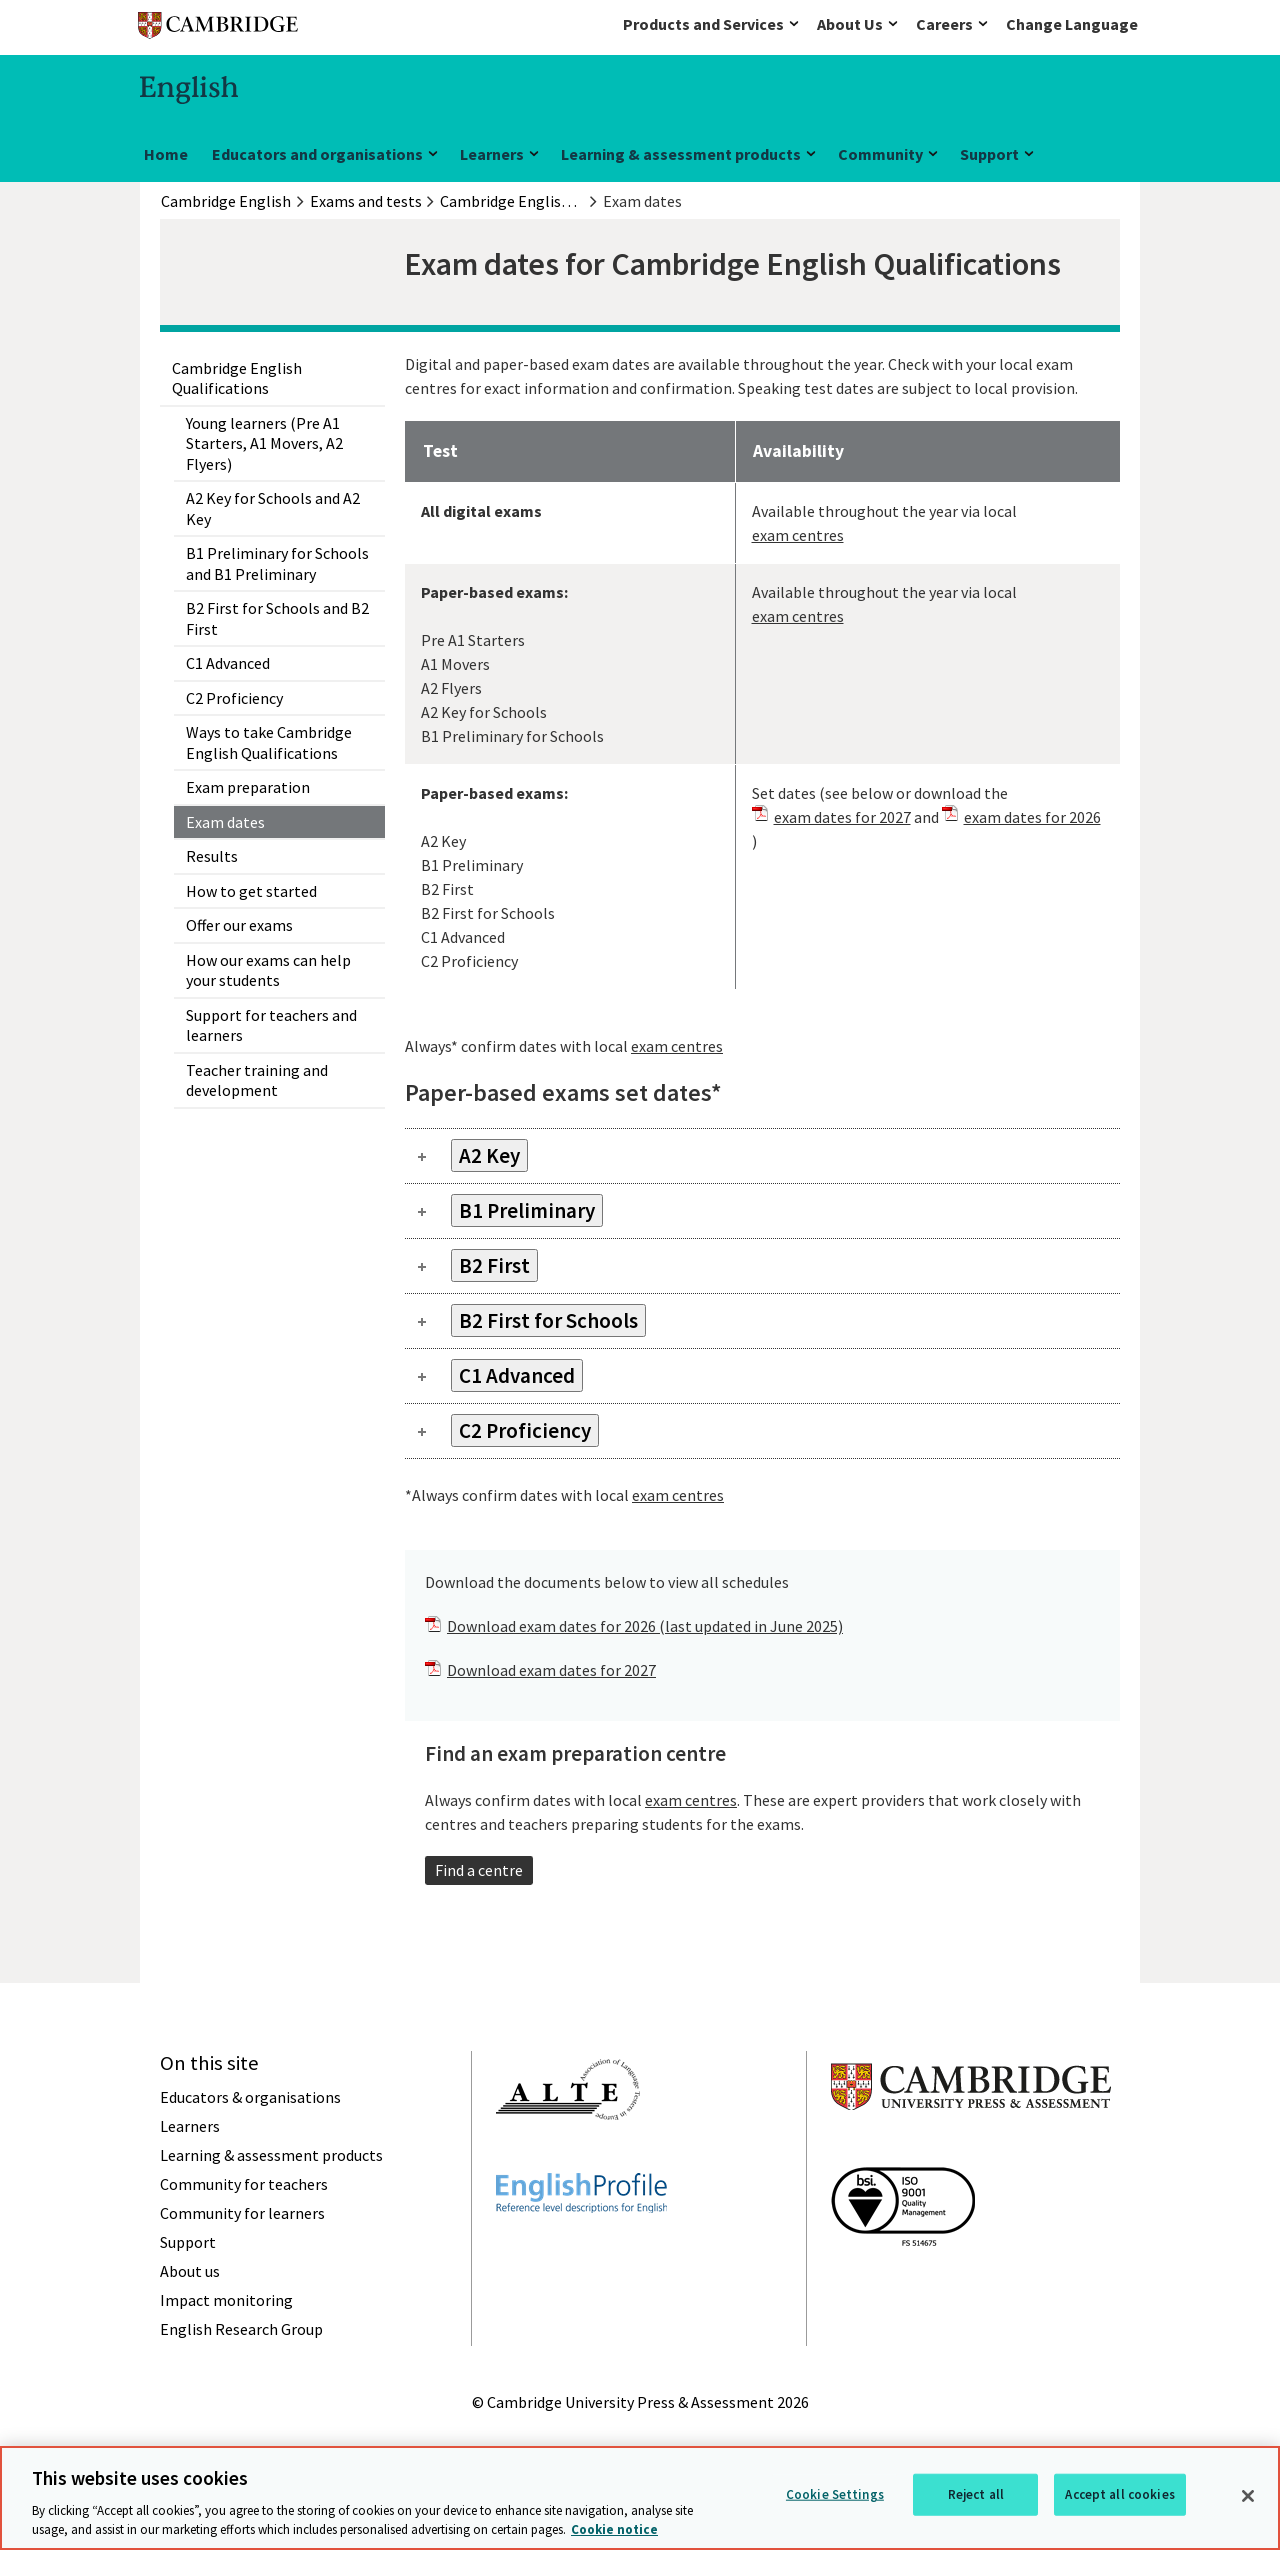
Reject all (976, 2494)
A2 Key (489, 1155)
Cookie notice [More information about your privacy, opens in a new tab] (614, 2529)
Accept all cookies (1119, 2494)
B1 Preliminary (527, 1210)
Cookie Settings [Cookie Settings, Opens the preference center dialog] (835, 2494)
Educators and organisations (317, 154)
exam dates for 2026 (1032, 817)
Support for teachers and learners (271, 1025)
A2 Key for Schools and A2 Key (273, 508)
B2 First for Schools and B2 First (277, 618)
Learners (492, 154)
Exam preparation (248, 787)
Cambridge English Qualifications (237, 378)
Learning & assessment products (681, 154)
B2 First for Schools (548, 1320)
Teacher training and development (257, 1080)
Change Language (1072, 24)
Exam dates (225, 822)
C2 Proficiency (234, 698)
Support (989, 154)
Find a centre (479, 1870)
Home (166, 154)
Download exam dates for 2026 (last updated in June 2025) (645, 1626)
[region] (640, 2498)
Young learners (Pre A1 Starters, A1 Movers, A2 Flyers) (264, 443)
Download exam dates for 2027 (551, 1670)
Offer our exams (239, 925)
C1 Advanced (228, 663)
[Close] (1248, 2496)
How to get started (251, 891)
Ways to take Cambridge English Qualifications (269, 742)
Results (212, 856)
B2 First (494, 1265)
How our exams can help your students (268, 970)
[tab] (762, 1156)
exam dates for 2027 (842, 817)
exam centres (798, 535)
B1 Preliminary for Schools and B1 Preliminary (277, 563)
